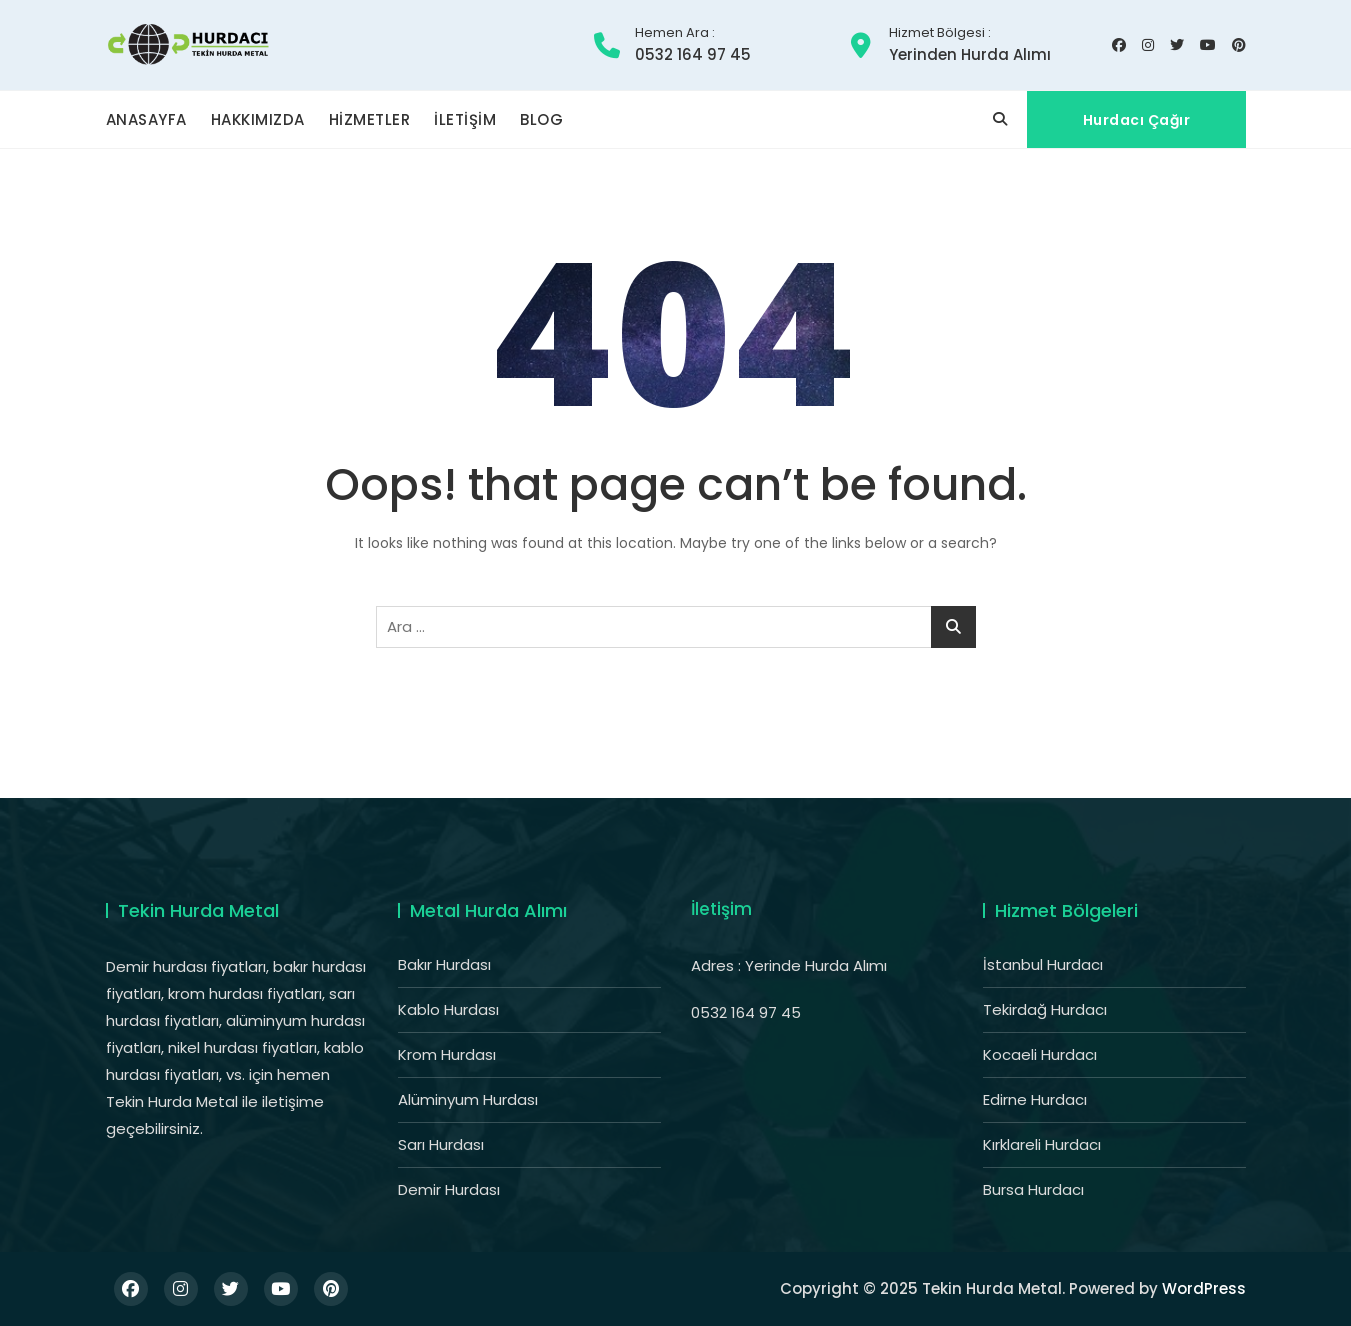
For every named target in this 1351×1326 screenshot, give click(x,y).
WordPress (1204, 1288)
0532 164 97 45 (693, 44)
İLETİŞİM (465, 119)
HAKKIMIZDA (258, 119)
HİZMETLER (370, 119)
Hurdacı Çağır (1137, 120)
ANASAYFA (146, 119)
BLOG (541, 119)
